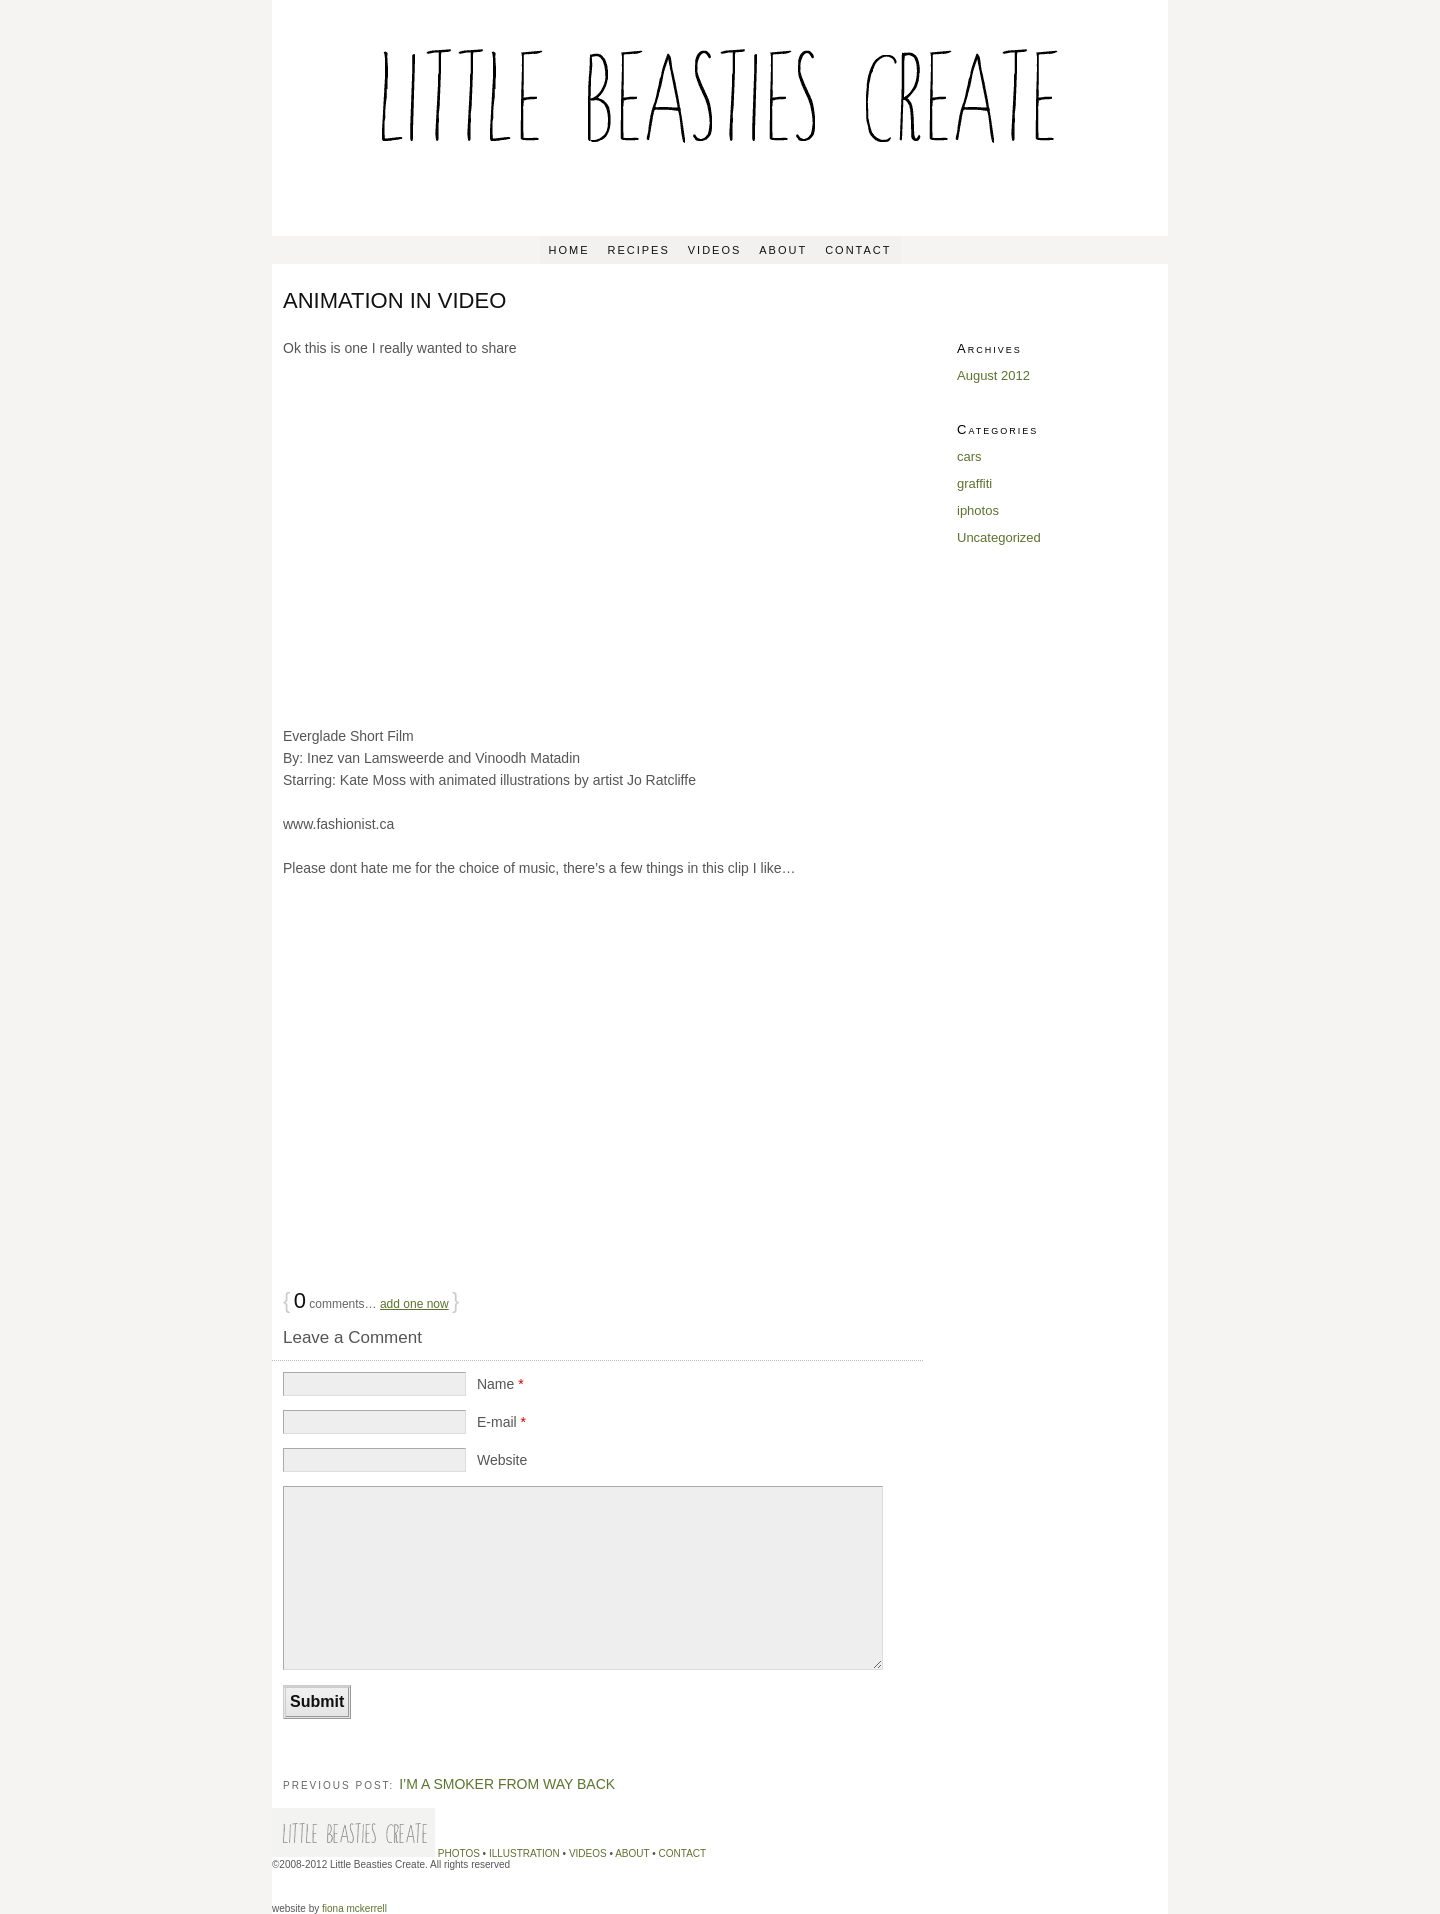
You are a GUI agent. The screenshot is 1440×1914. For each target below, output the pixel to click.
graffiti (974, 483)
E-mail (501, 1422)
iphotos (978, 510)
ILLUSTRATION (524, 1853)
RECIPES (638, 250)
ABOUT (783, 250)
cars (969, 456)
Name (500, 1384)
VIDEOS (715, 250)
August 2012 (993, 375)
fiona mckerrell (354, 1908)
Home (569, 250)
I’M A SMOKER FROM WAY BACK (507, 1784)
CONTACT (858, 250)
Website (502, 1460)
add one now (414, 1304)
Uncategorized (999, 537)
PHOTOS (459, 1853)
